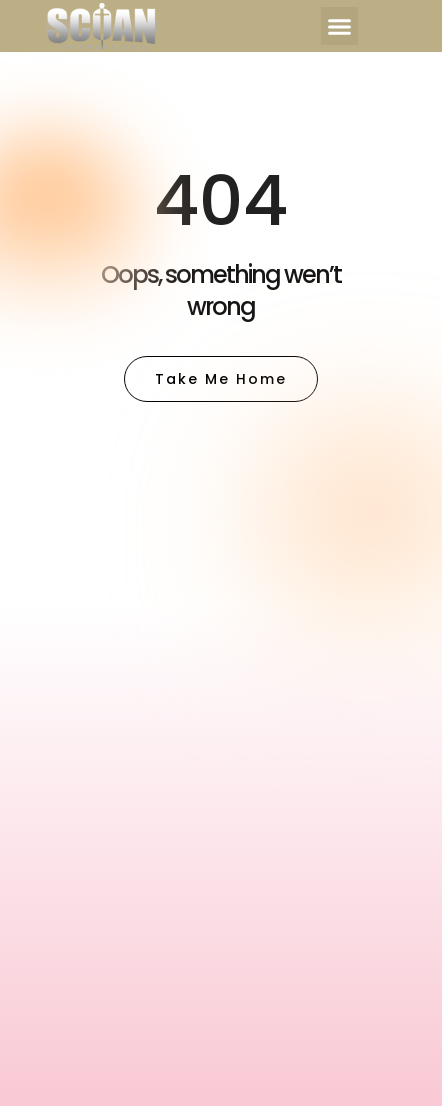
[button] (340, 26)
